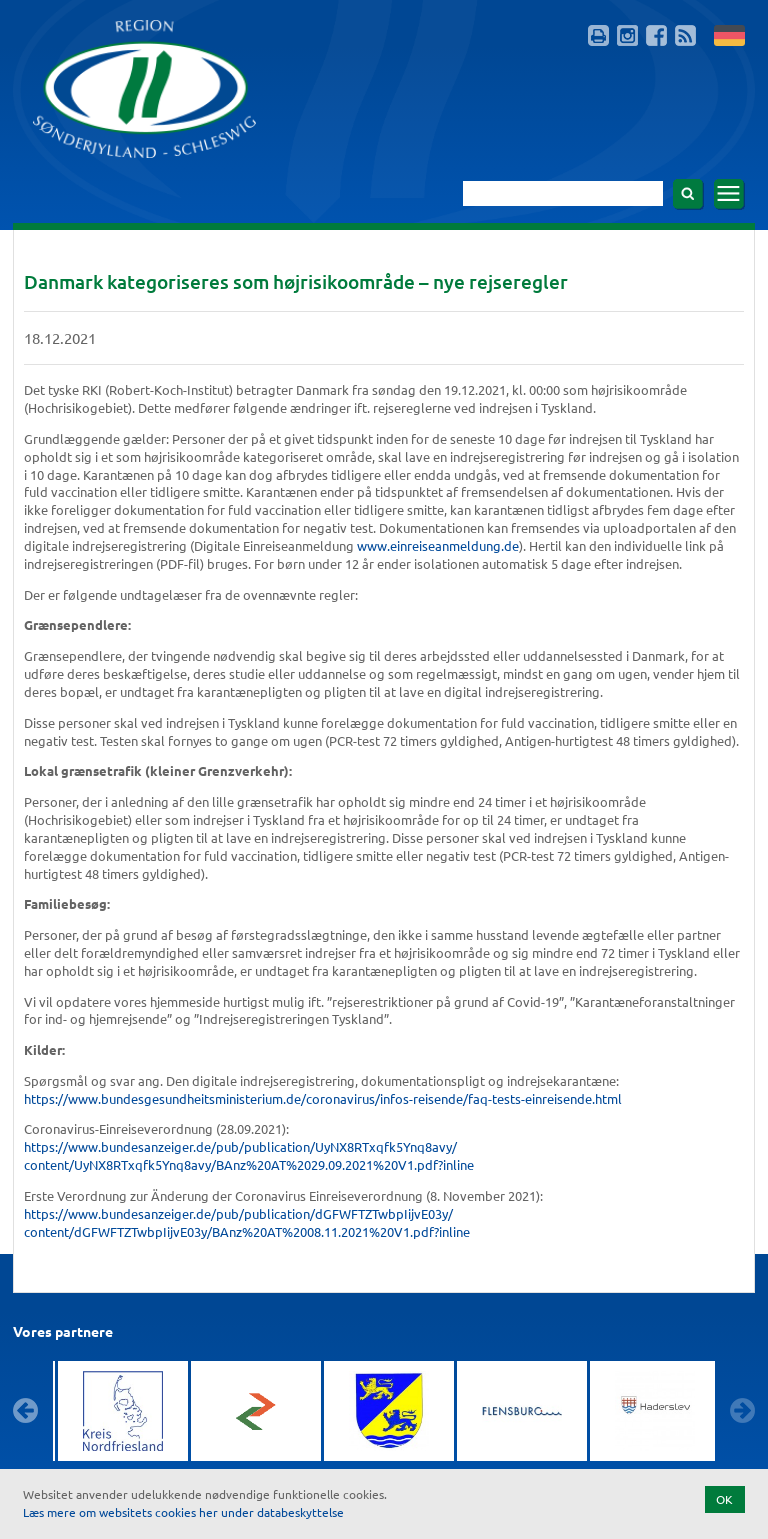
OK (724, 1499)
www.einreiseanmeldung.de (438, 545)
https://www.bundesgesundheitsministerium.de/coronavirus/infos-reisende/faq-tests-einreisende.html (323, 1098)
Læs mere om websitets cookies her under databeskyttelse (183, 1512)
